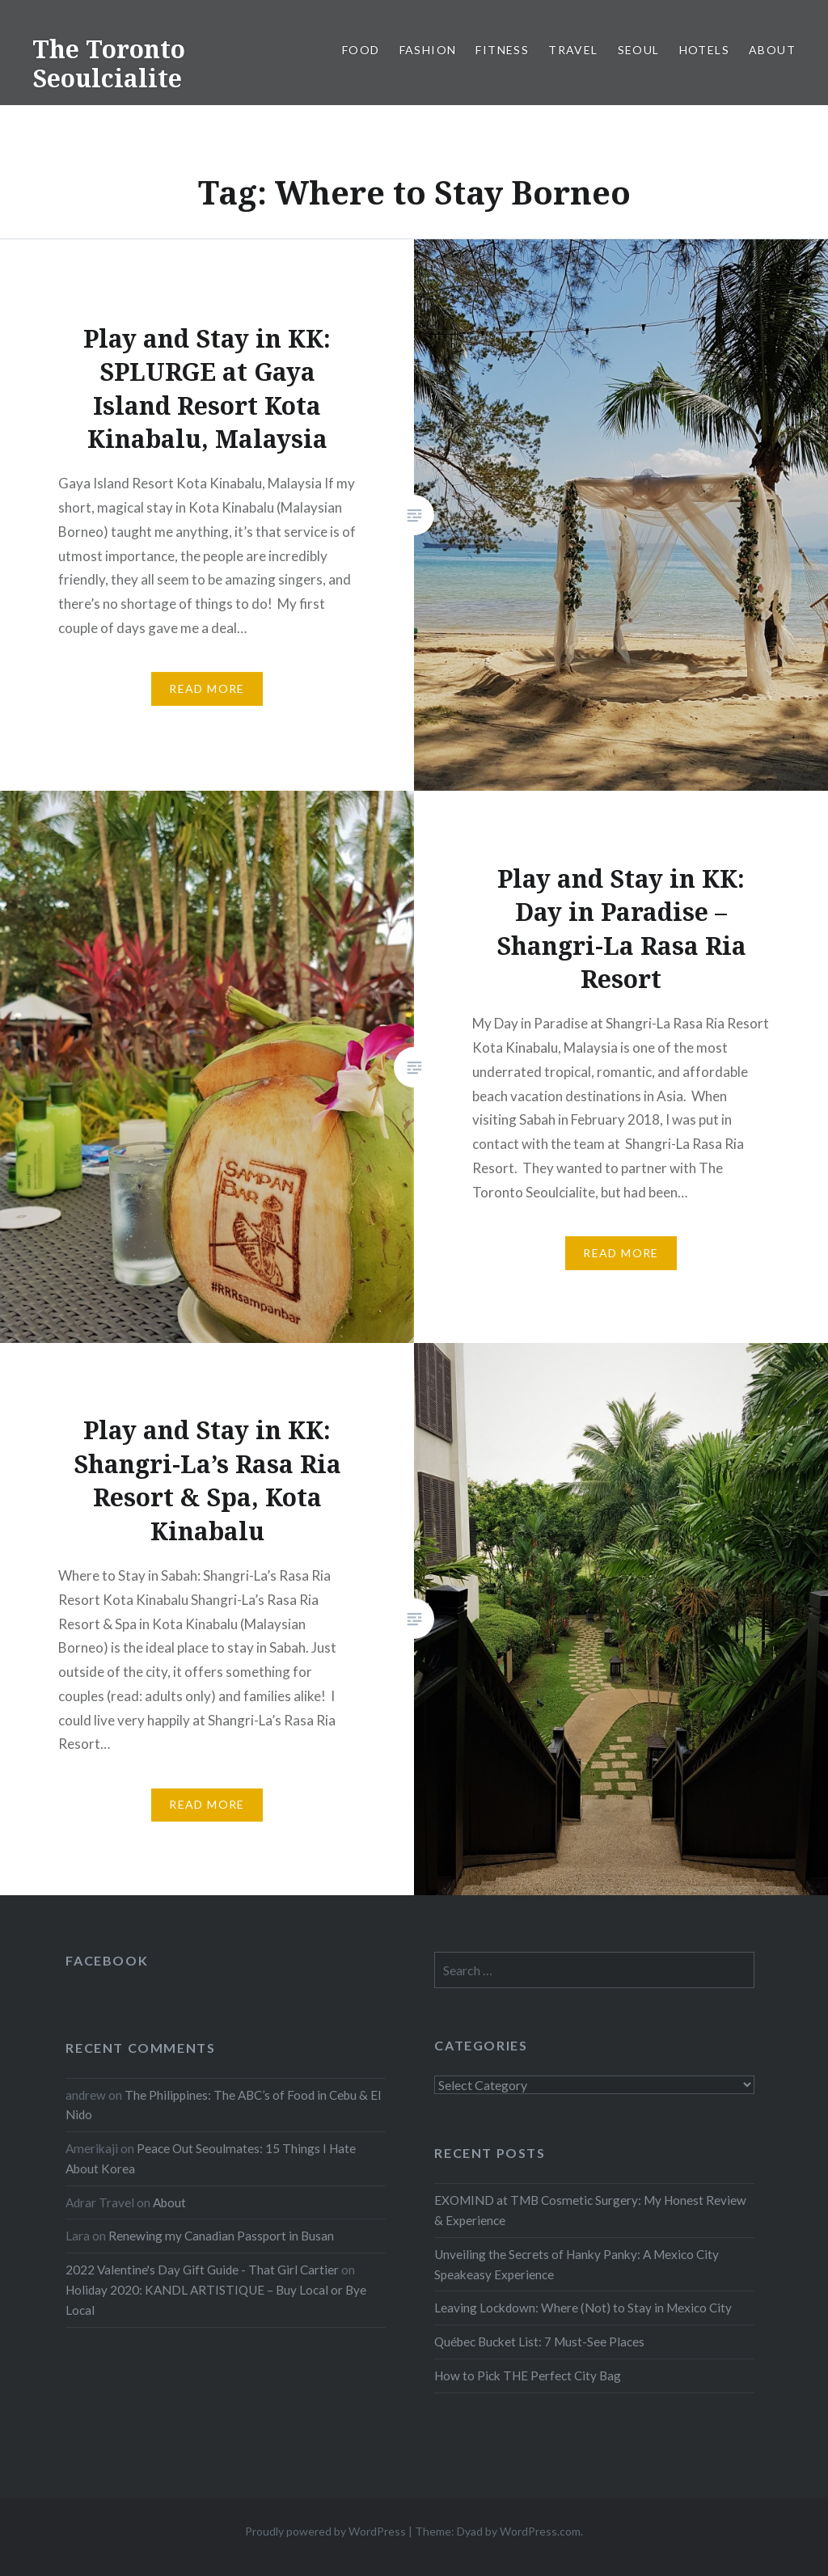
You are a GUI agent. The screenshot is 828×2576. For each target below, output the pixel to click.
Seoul (639, 50)
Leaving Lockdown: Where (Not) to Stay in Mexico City (583, 2307)
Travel (573, 50)
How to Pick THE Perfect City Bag (527, 2375)
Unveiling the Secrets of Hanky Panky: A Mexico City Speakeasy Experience (576, 2264)
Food (361, 50)
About (772, 50)
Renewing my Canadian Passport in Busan (221, 2235)
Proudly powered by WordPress (325, 2531)
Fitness (502, 50)
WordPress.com (540, 2531)
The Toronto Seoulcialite (108, 63)
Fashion (428, 50)
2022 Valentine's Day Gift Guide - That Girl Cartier (202, 2269)
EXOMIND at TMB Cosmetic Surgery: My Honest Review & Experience (590, 2210)
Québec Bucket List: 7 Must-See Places (539, 2341)
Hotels (704, 50)
